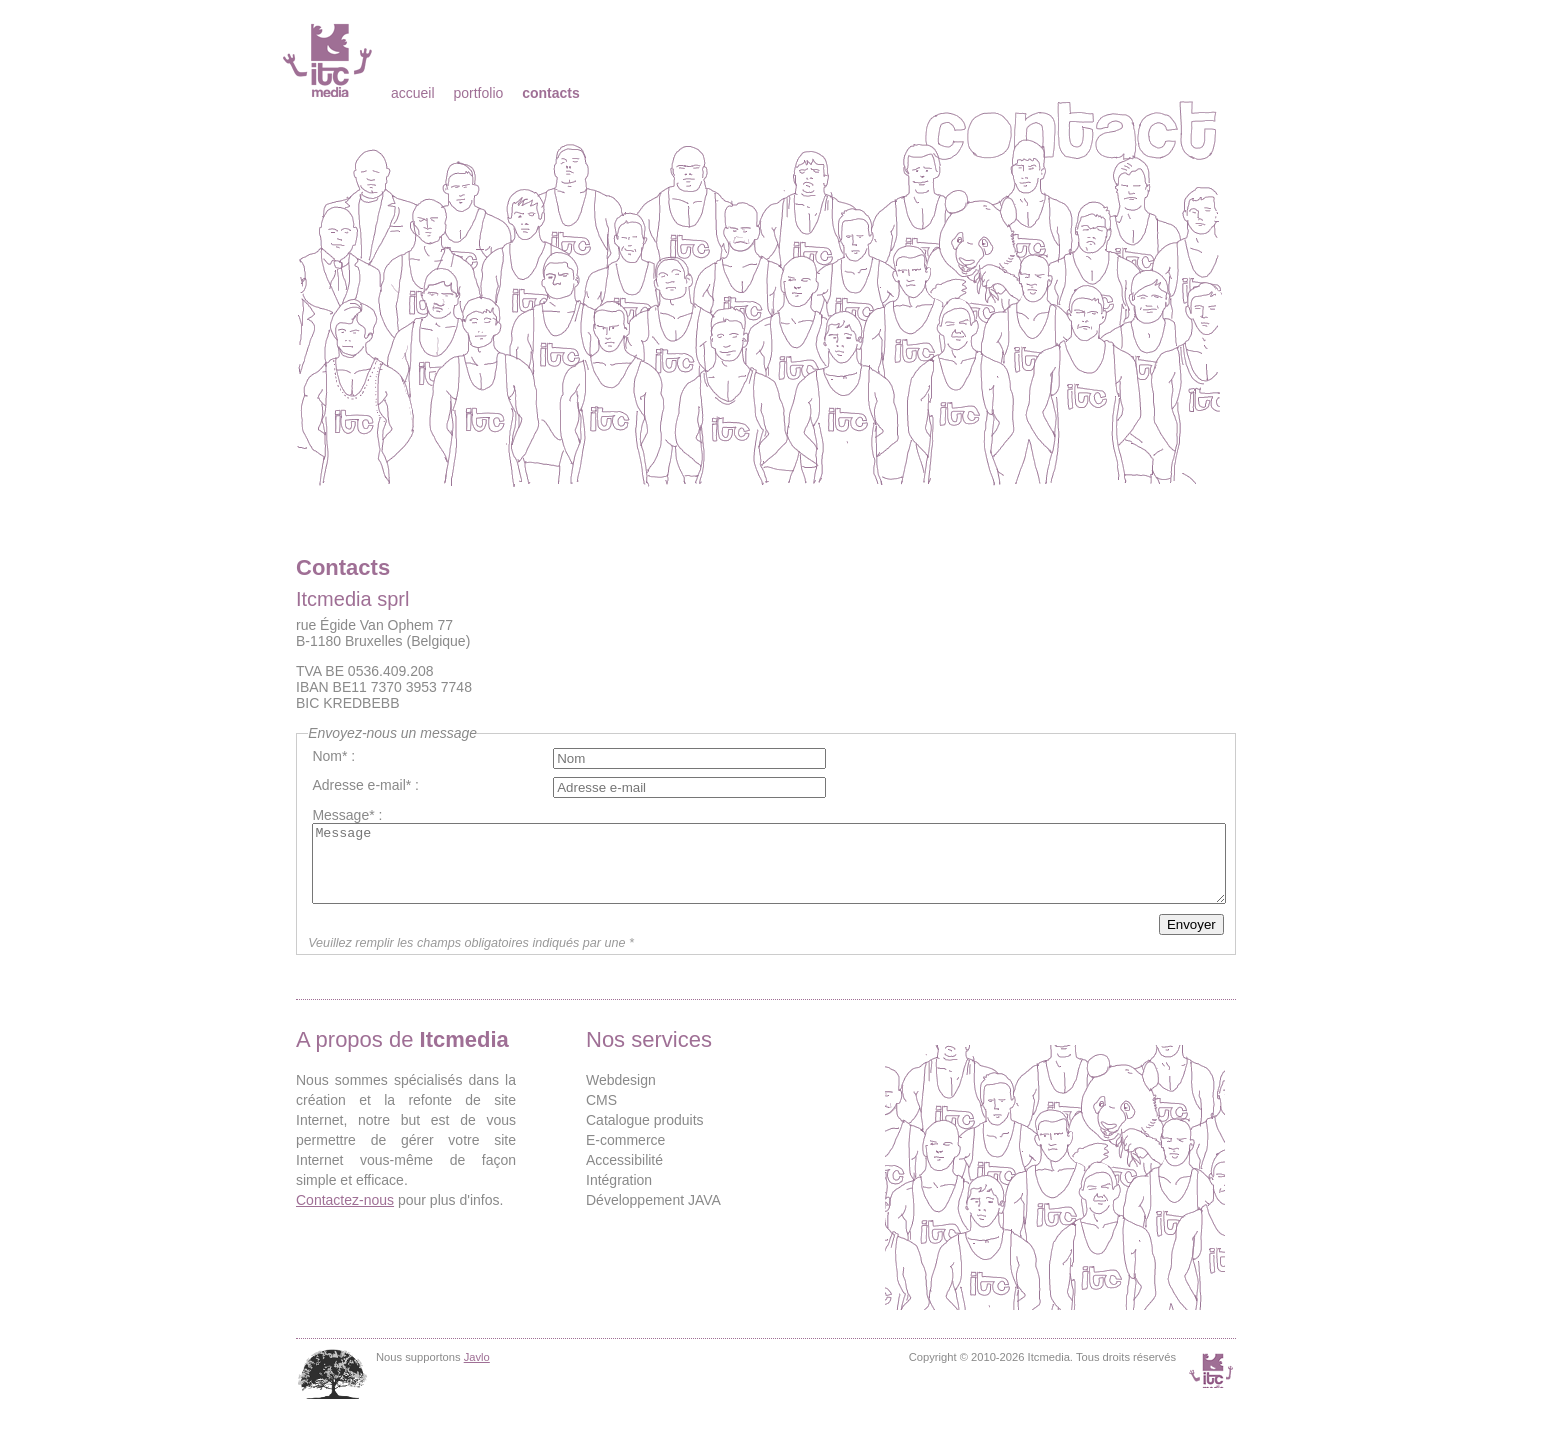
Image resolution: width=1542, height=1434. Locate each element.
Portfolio (478, 93)
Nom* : (333, 756)
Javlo (477, 1372)
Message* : (347, 815)
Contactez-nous (345, 1215)
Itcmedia (329, 60)
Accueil (413, 93)
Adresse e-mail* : (365, 785)
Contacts (551, 93)
